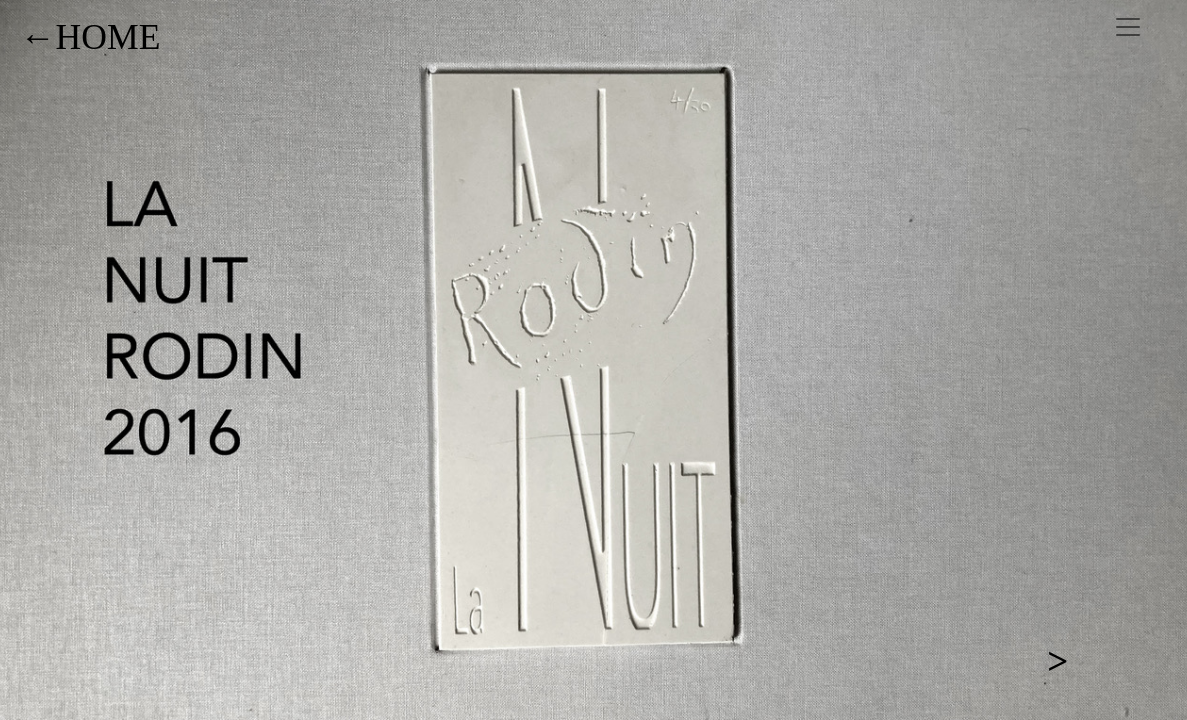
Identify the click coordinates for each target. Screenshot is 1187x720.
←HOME (90, 37)
